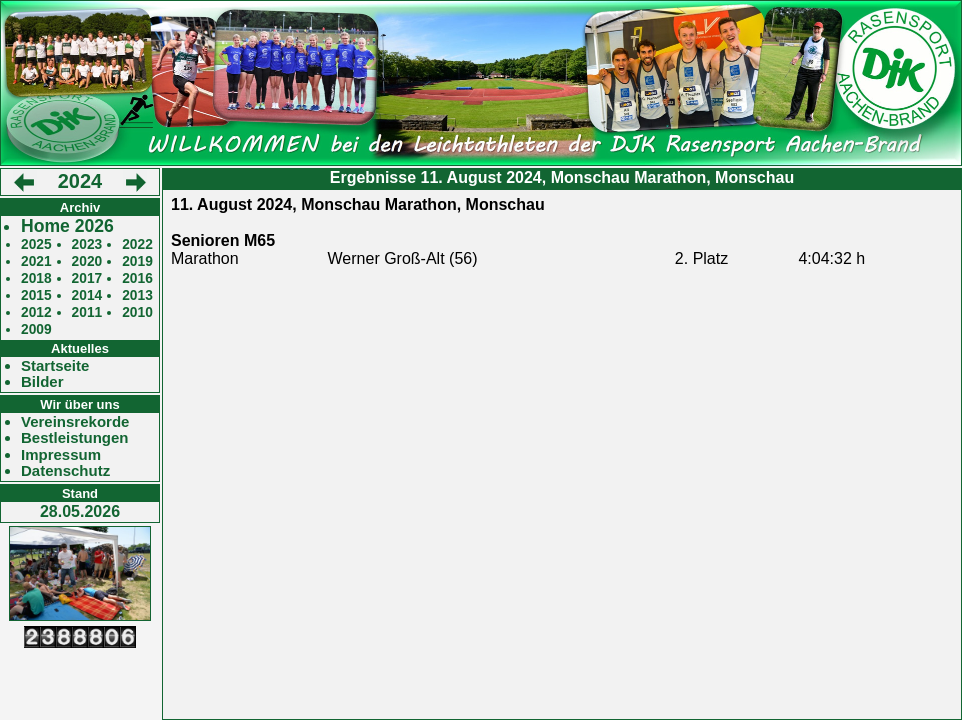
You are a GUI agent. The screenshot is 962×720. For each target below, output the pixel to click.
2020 (87, 261)
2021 (36, 261)
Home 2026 (67, 226)
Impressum (61, 455)
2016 (137, 278)
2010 (137, 312)
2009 (36, 329)
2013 (137, 295)
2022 (137, 244)
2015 (36, 295)
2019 (137, 261)
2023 (87, 244)
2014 (87, 295)
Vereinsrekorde (75, 422)
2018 (36, 278)
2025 (36, 244)
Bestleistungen (75, 438)
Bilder (42, 382)
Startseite (55, 366)
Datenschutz (65, 471)
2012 (36, 312)
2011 (87, 312)
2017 (87, 278)
